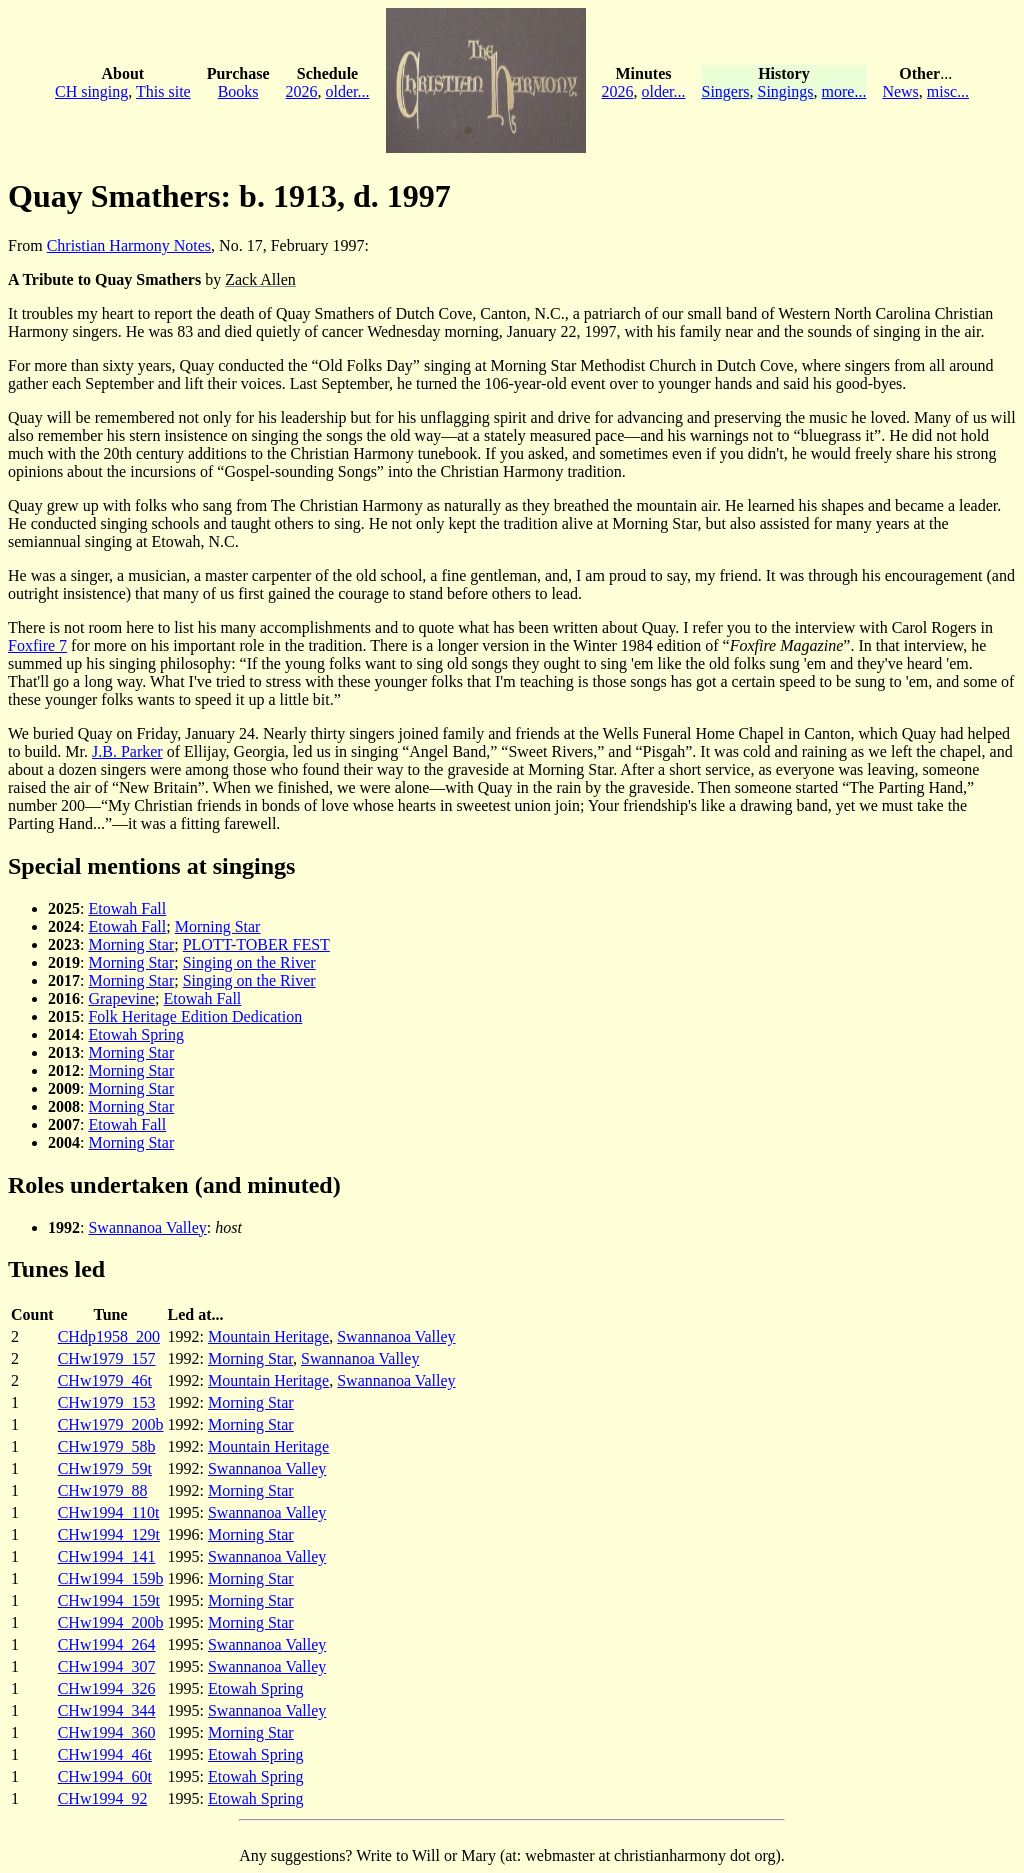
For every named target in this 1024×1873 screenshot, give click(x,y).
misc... (948, 91)
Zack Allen (260, 279)
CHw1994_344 (107, 1710)
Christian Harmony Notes (129, 245)
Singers (726, 91)
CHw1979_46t (105, 1380)
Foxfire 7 (37, 645)
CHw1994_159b (111, 1578)
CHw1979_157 (107, 1358)
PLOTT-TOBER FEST (256, 944)
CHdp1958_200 (109, 1336)
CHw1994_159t (109, 1600)
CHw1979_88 (103, 1490)
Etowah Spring (136, 1034)
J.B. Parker (127, 751)
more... (844, 91)
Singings (786, 91)
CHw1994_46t (105, 1754)
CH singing (91, 91)
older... (348, 91)
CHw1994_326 (107, 1688)
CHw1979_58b (107, 1446)
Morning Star (218, 926)
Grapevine (121, 998)
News (900, 91)
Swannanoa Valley (147, 1227)
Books (238, 91)
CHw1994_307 (107, 1666)
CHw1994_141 (107, 1556)
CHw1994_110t (109, 1512)
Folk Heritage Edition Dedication (195, 1016)
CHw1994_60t (105, 1776)
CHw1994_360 (107, 1732)
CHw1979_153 (107, 1402)
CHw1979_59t (105, 1468)
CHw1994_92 (103, 1798)
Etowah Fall (127, 908)
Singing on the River (249, 962)
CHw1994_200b (111, 1622)
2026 (302, 91)
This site (163, 91)
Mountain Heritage (268, 1336)
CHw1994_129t (109, 1534)
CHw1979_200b (111, 1424)
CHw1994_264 (107, 1644)
